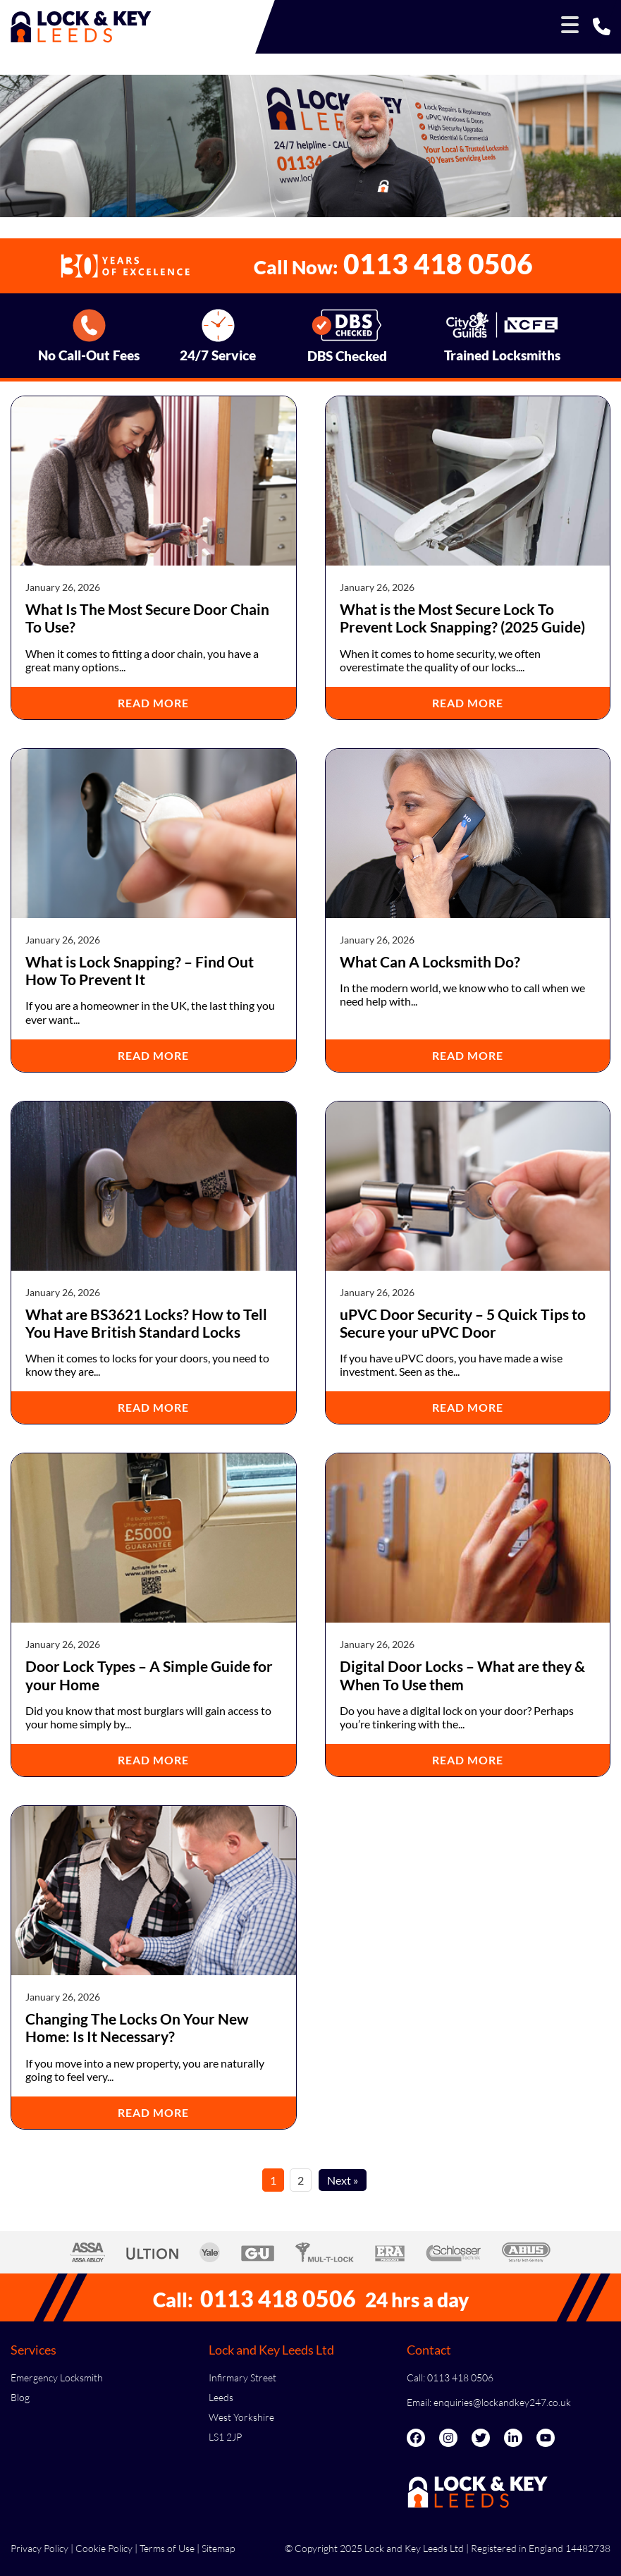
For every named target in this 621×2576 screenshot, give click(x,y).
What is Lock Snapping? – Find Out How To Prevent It (139, 970)
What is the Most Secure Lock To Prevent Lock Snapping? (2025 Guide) (462, 617)
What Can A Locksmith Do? (430, 961)
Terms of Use (167, 2548)
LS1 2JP (225, 2437)
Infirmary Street (242, 2377)
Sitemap (218, 2548)
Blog (20, 2397)
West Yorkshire (241, 2417)
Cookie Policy (104, 2548)
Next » (342, 2180)
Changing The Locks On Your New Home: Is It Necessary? (137, 2027)
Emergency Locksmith (57, 2377)
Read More (153, 702)
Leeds (221, 2397)
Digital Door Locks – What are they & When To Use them (462, 1674)
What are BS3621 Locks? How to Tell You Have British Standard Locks (146, 1323)
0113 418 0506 (278, 2298)
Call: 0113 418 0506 (450, 2377)
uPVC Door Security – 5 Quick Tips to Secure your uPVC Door (463, 1323)
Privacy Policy (39, 2548)
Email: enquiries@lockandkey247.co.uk (489, 2402)
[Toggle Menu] (570, 24)
